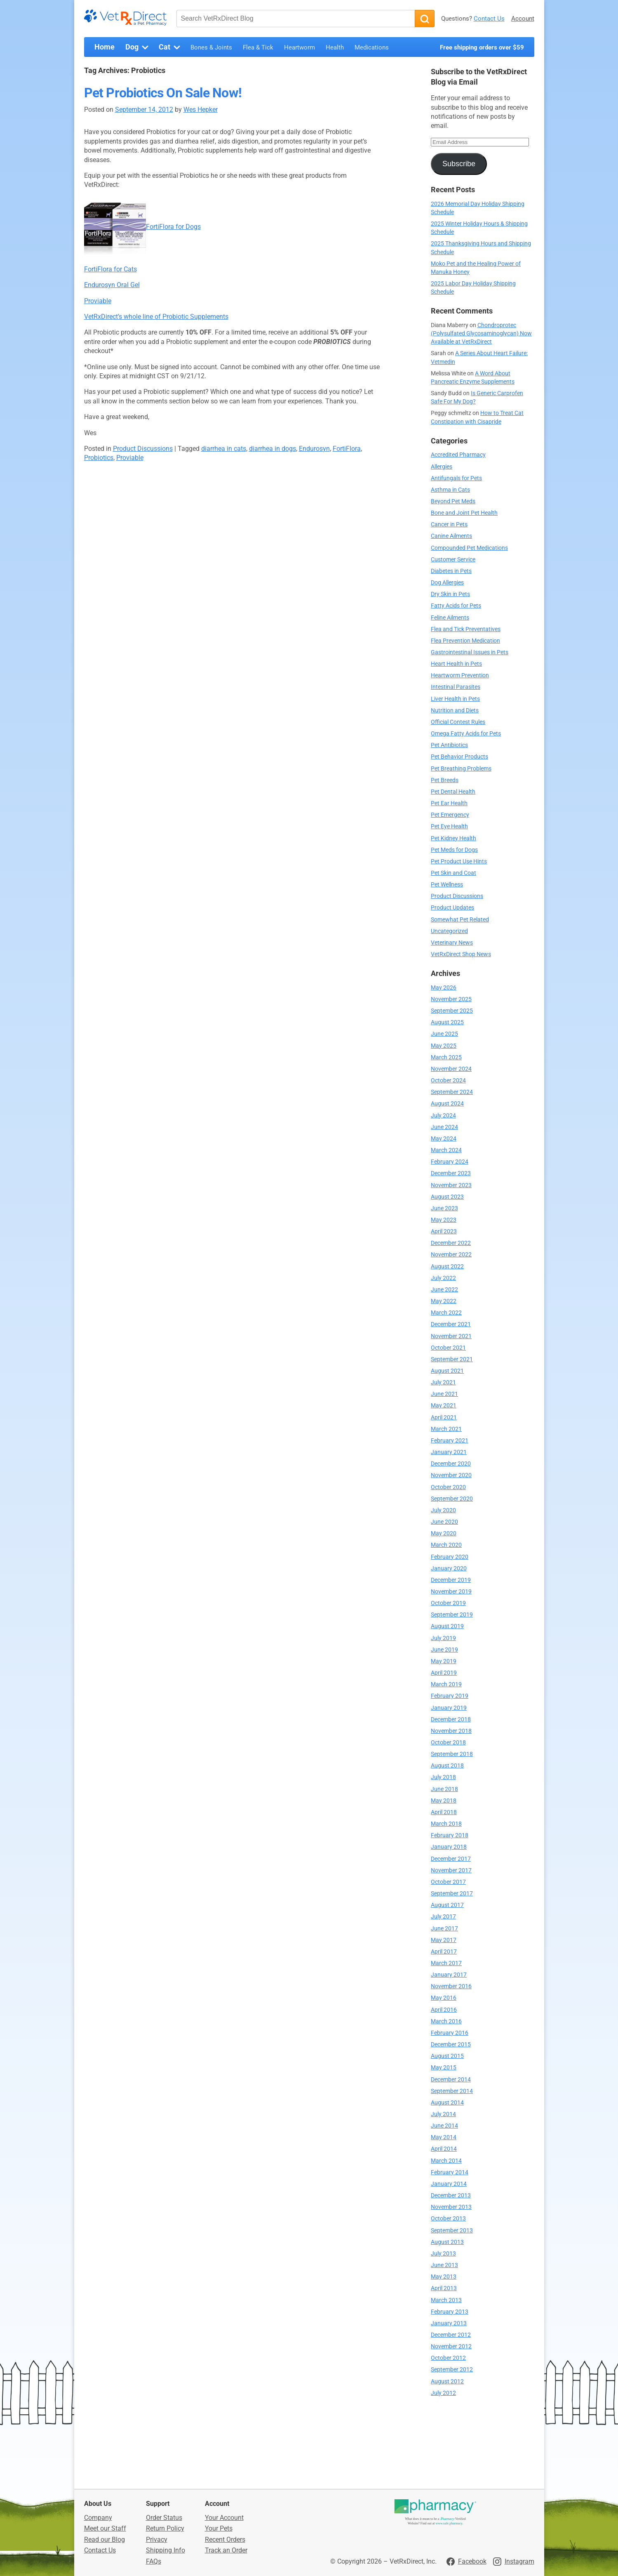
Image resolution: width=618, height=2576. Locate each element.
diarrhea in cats (223, 449)
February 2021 (449, 1440)
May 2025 (443, 1045)
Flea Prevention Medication (465, 640)
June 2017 (444, 1928)
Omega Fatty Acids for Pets (466, 733)
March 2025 (446, 1057)
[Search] (425, 18)
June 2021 (444, 1394)
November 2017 (451, 1870)
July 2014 (443, 2114)
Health (335, 47)
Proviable (97, 301)
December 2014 (451, 2079)
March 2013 (446, 2300)
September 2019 (452, 1614)
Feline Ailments (450, 617)
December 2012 (451, 2334)
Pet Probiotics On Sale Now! (163, 93)
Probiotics (98, 458)
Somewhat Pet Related (460, 919)
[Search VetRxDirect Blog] (295, 18)
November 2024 (451, 1068)
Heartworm (299, 47)
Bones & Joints (211, 47)
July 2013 (443, 2253)
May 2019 (443, 1661)
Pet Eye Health (449, 826)
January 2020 (449, 1568)
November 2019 (451, 1591)
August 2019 (447, 1626)
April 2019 (444, 1672)
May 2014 (443, 2137)
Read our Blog (104, 2539)
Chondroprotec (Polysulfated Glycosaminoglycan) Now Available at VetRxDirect (481, 333)
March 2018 (446, 1823)
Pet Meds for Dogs (454, 849)
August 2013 (447, 2242)
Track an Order (226, 2550)
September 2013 (452, 2230)
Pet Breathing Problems (461, 768)
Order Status (164, 2518)
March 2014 (446, 2160)
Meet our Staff (105, 2528)
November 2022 (451, 1254)
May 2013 (443, 2276)
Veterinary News (452, 942)
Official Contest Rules (458, 722)
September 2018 (452, 1754)
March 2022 (446, 1312)
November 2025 (451, 999)
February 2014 (449, 2172)
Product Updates (452, 907)
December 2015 (451, 2044)
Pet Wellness (447, 884)
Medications (372, 47)
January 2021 (449, 1452)
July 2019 (443, 1638)
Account (522, 18)
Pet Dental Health (453, 791)
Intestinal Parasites (455, 687)
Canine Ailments (451, 536)
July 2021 (443, 1382)
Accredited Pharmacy (458, 454)
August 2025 (447, 1022)
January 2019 (449, 1707)
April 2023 (444, 1231)
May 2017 (443, 1940)
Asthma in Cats (450, 489)
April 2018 (444, 1812)
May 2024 (443, 1138)
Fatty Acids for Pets (456, 605)
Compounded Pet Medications (469, 547)
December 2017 (451, 1858)
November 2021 (451, 1336)
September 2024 (452, 1092)
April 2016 (444, 2009)
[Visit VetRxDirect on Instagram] (513, 2561)
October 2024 (448, 1080)
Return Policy (165, 2528)
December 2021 (451, 1324)
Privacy (156, 2539)
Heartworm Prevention (460, 675)
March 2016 (446, 2021)
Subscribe (458, 164)
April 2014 (444, 2148)
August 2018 (447, 1765)
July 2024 (443, 1115)
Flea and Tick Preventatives (466, 629)
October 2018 (448, 1742)
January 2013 (449, 2323)
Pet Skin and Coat (453, 873)
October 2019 (448, 1603)
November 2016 (451, 1986)
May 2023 (443, 1219)
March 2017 (446, 1963)
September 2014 (452, 2091)
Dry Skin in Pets (450, 594)
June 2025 (444, 1033)
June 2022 (444, 1289)
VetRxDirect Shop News (461, 954)
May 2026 (443, 987)
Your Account (224, 2518)
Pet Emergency (450, 814)
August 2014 (447, 2102)
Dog (137, 47)
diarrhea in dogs (272, 449)
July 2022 (443, 1278)
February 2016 (449, 2032)
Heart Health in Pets (456, 663)
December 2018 (451, 1719)
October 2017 (448, 1881)
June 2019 (444, 1649)
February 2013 (449, 2311)
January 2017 (449, 1974)
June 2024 (444, 1127)
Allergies (441, 466)
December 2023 (451, 1173)
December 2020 (451, 1463)
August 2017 (447, 1905)
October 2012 (448, 2358)
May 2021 (443, 1405)
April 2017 (444, 1951)
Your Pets (219, 2528)
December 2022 (451, 1243)
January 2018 (449, 1846)
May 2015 (443, 2067)
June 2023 (444, 1208)
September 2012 (452, 2369)
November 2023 (451, 1185)
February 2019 (449, 1695)
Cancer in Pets (449, 524)
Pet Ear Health (449, 803)
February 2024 (449, 1161)
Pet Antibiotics (449, 745)
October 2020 (448, 1487)
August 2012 (447, 2381)
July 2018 (443, 1777)
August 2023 (447, 1196)
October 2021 (448, 1347)
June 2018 (444, 1789)
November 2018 (451, 1731)
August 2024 (447, 1103)
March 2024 (446, 1150)
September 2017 (452, 1893)
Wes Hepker (200, 109)
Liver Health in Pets (455, 698)
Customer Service (453, 559)
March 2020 (446, 1544)
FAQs (153, 2561)
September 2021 (452, 1359)
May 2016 (443, 1997)
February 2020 (449, 1556)
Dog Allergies (447, 582)
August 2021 (447, 1370)
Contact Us (489, 18)
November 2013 (451, 2207)
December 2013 (451, 2195)
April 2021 (444, 1417)
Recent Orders (225, 2539)
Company (98, 2518)
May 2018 (443, 1800)
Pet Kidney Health (453, 838)
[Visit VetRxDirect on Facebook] (466, 2561)
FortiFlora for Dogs (173, 227)
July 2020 (443, 1510)
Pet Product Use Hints (459, 861)
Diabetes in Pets (451, 571)
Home (104, 46)
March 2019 (446, 1684)
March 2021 (446, 1429)
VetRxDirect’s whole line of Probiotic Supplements (156, 317)
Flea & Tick (258, 47)
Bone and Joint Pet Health (464, 512)
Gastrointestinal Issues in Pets (469, 652)
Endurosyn (314, 449)
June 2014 (444, 2125)
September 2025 (452, 1010)
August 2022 (447, 1266)
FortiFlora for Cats (110, 269)
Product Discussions (143, 449)
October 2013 (448, 2218)
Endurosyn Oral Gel (112, 285)
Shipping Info (165, 2550)
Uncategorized (449, 931)
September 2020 (452, 1498)
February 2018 (449, 1835)
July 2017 (443, 1916)
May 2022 (443, 1301)
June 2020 (444, 1521)
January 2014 (449, 2183)
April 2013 (444, 2288)
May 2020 (443, 1533)
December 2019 (451, 1580)
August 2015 (447, 2056)
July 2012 (443, 2393)
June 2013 (444, 2265)
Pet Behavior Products (459, 756)
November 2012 (451, 2346)
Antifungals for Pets (456, 478)
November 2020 (451, 1475)
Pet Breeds (444, 780)
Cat (170, 47)
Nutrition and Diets (455, 710)
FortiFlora (347, 449)
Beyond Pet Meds (453, 501)
